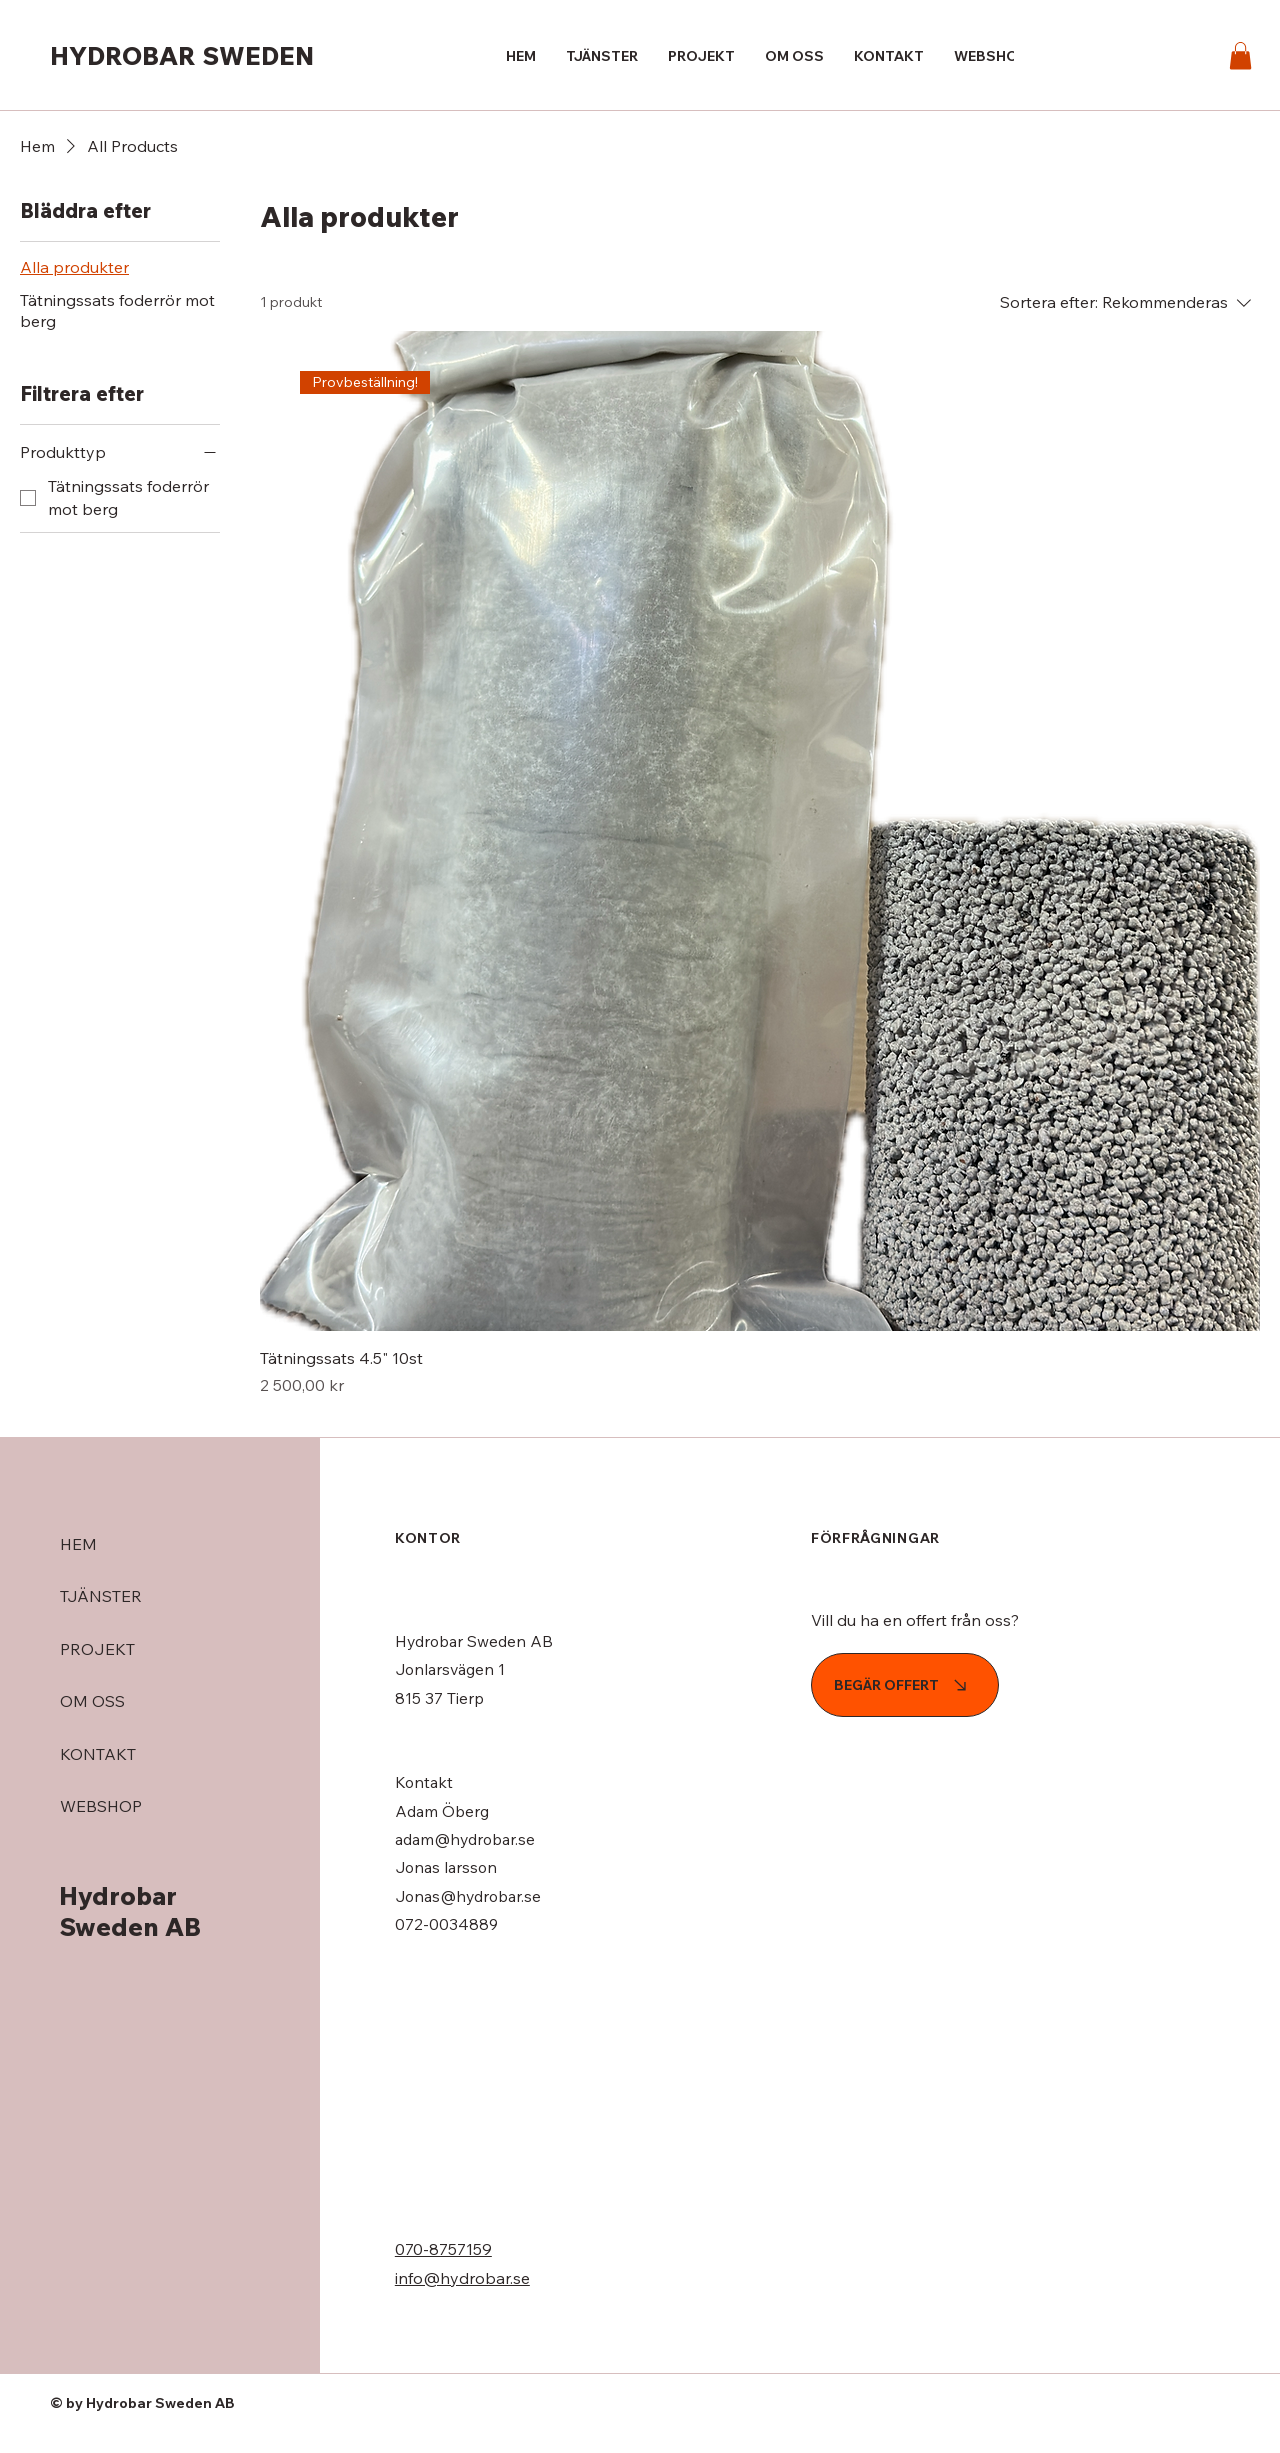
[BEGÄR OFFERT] (905, 1685)
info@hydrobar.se (462, 2278)
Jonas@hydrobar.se (468, 1896)
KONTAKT (98, 1754)
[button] (1240, 55)
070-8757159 (443, 2249)
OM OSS (92, 1701)
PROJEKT (97, 1649)
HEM (78, 1544)
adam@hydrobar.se (465, 1839)
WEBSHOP (101, 1806)
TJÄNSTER (101, 1596)
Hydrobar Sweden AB (130, 1911)
